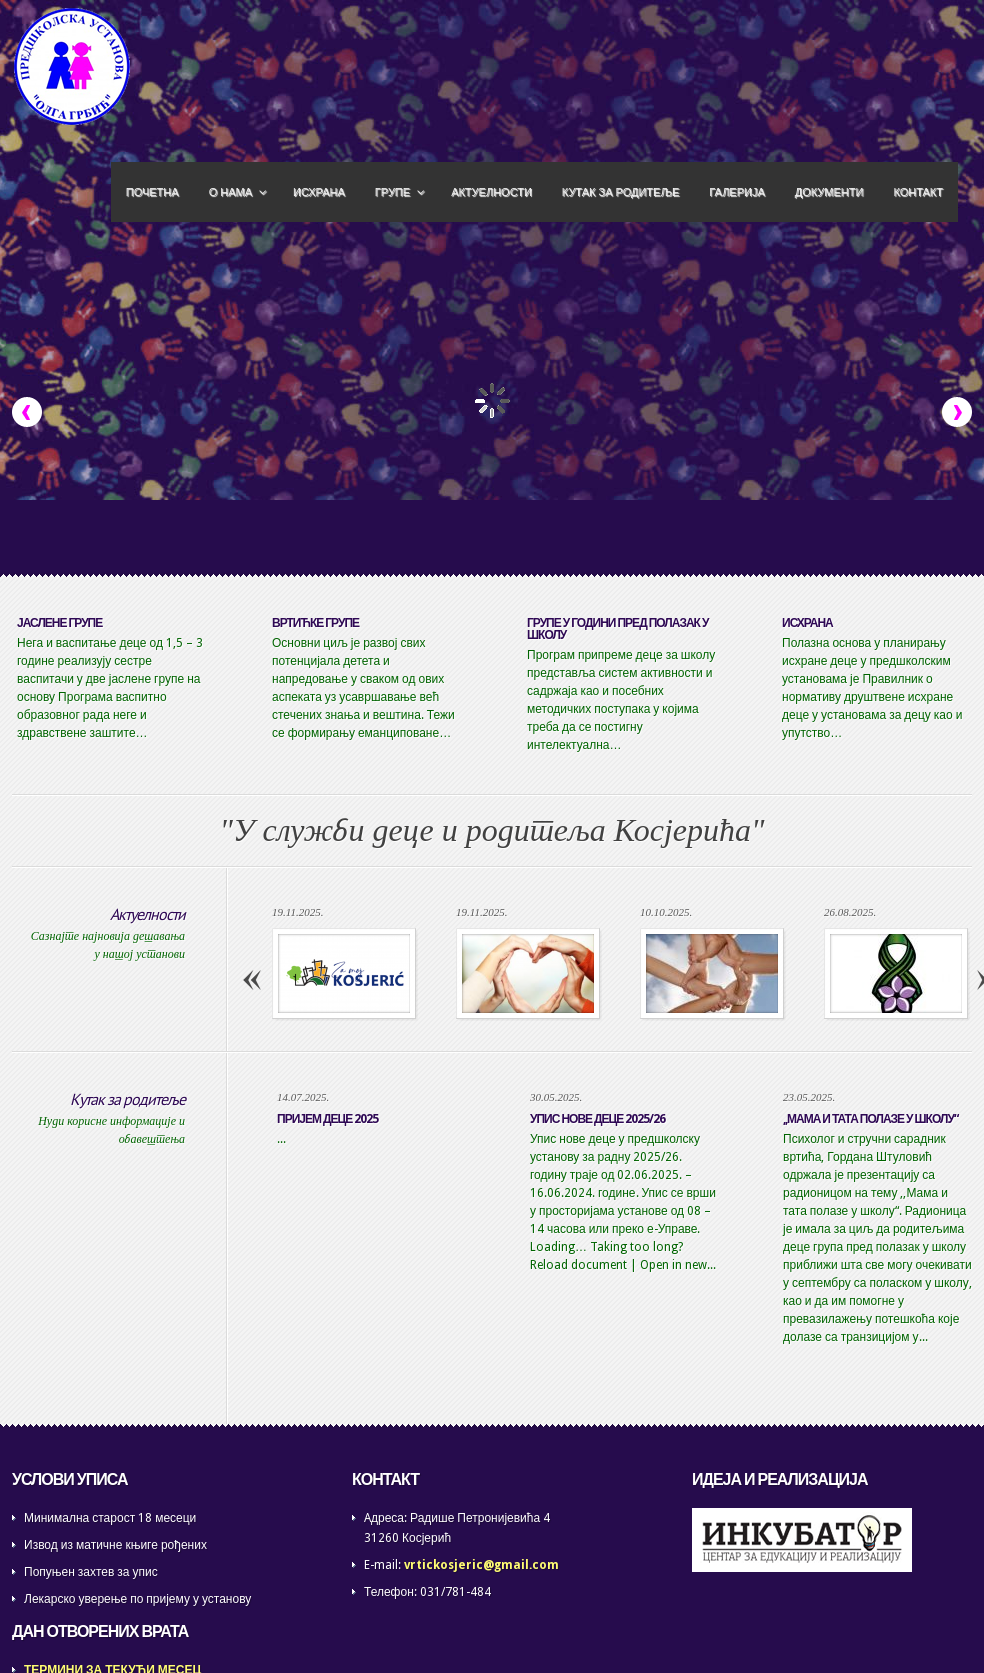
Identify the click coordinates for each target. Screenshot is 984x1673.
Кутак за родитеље (127, 1099)
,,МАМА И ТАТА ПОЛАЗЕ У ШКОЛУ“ (870, 1119)
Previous (27, 412)
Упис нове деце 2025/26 (597, 1119)
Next (957, 412)
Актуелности (147, 914)
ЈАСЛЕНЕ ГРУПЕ (59, 623)
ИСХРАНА (807, 623)
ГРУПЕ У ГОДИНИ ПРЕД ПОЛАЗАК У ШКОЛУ (617, 629)
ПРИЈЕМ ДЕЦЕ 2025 (327, 1119)
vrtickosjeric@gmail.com (481, 1565)
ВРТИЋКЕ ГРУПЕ (315, 623)
